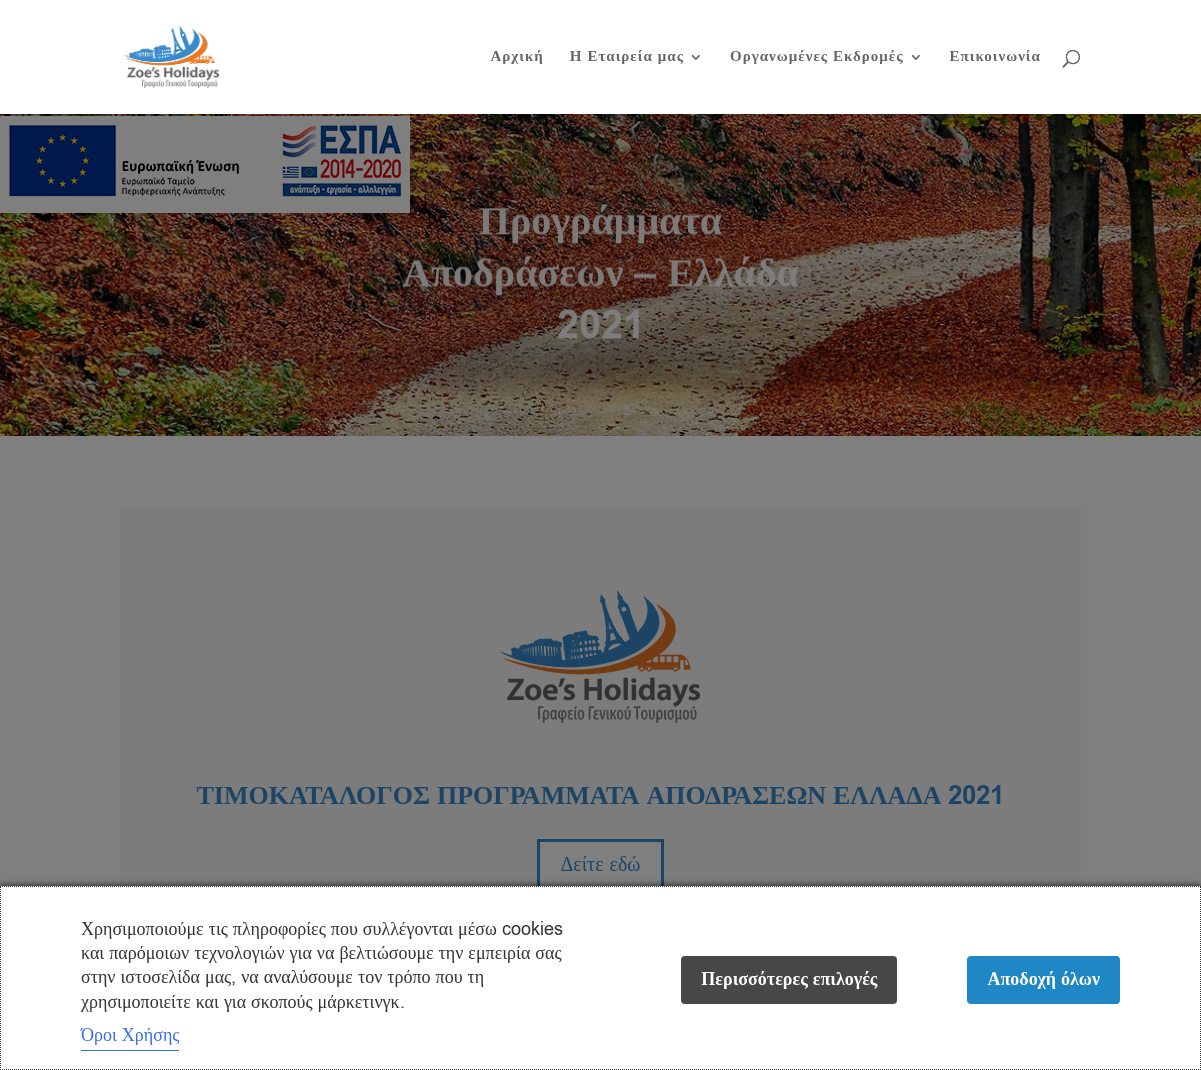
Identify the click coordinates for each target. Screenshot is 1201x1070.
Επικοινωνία (995, 58)
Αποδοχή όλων (1043, 979)
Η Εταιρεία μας (627, 58)
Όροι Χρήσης (130, 1035)
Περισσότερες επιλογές (789, 979)
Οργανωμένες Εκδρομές (817, 58)
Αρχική (516, 58)
